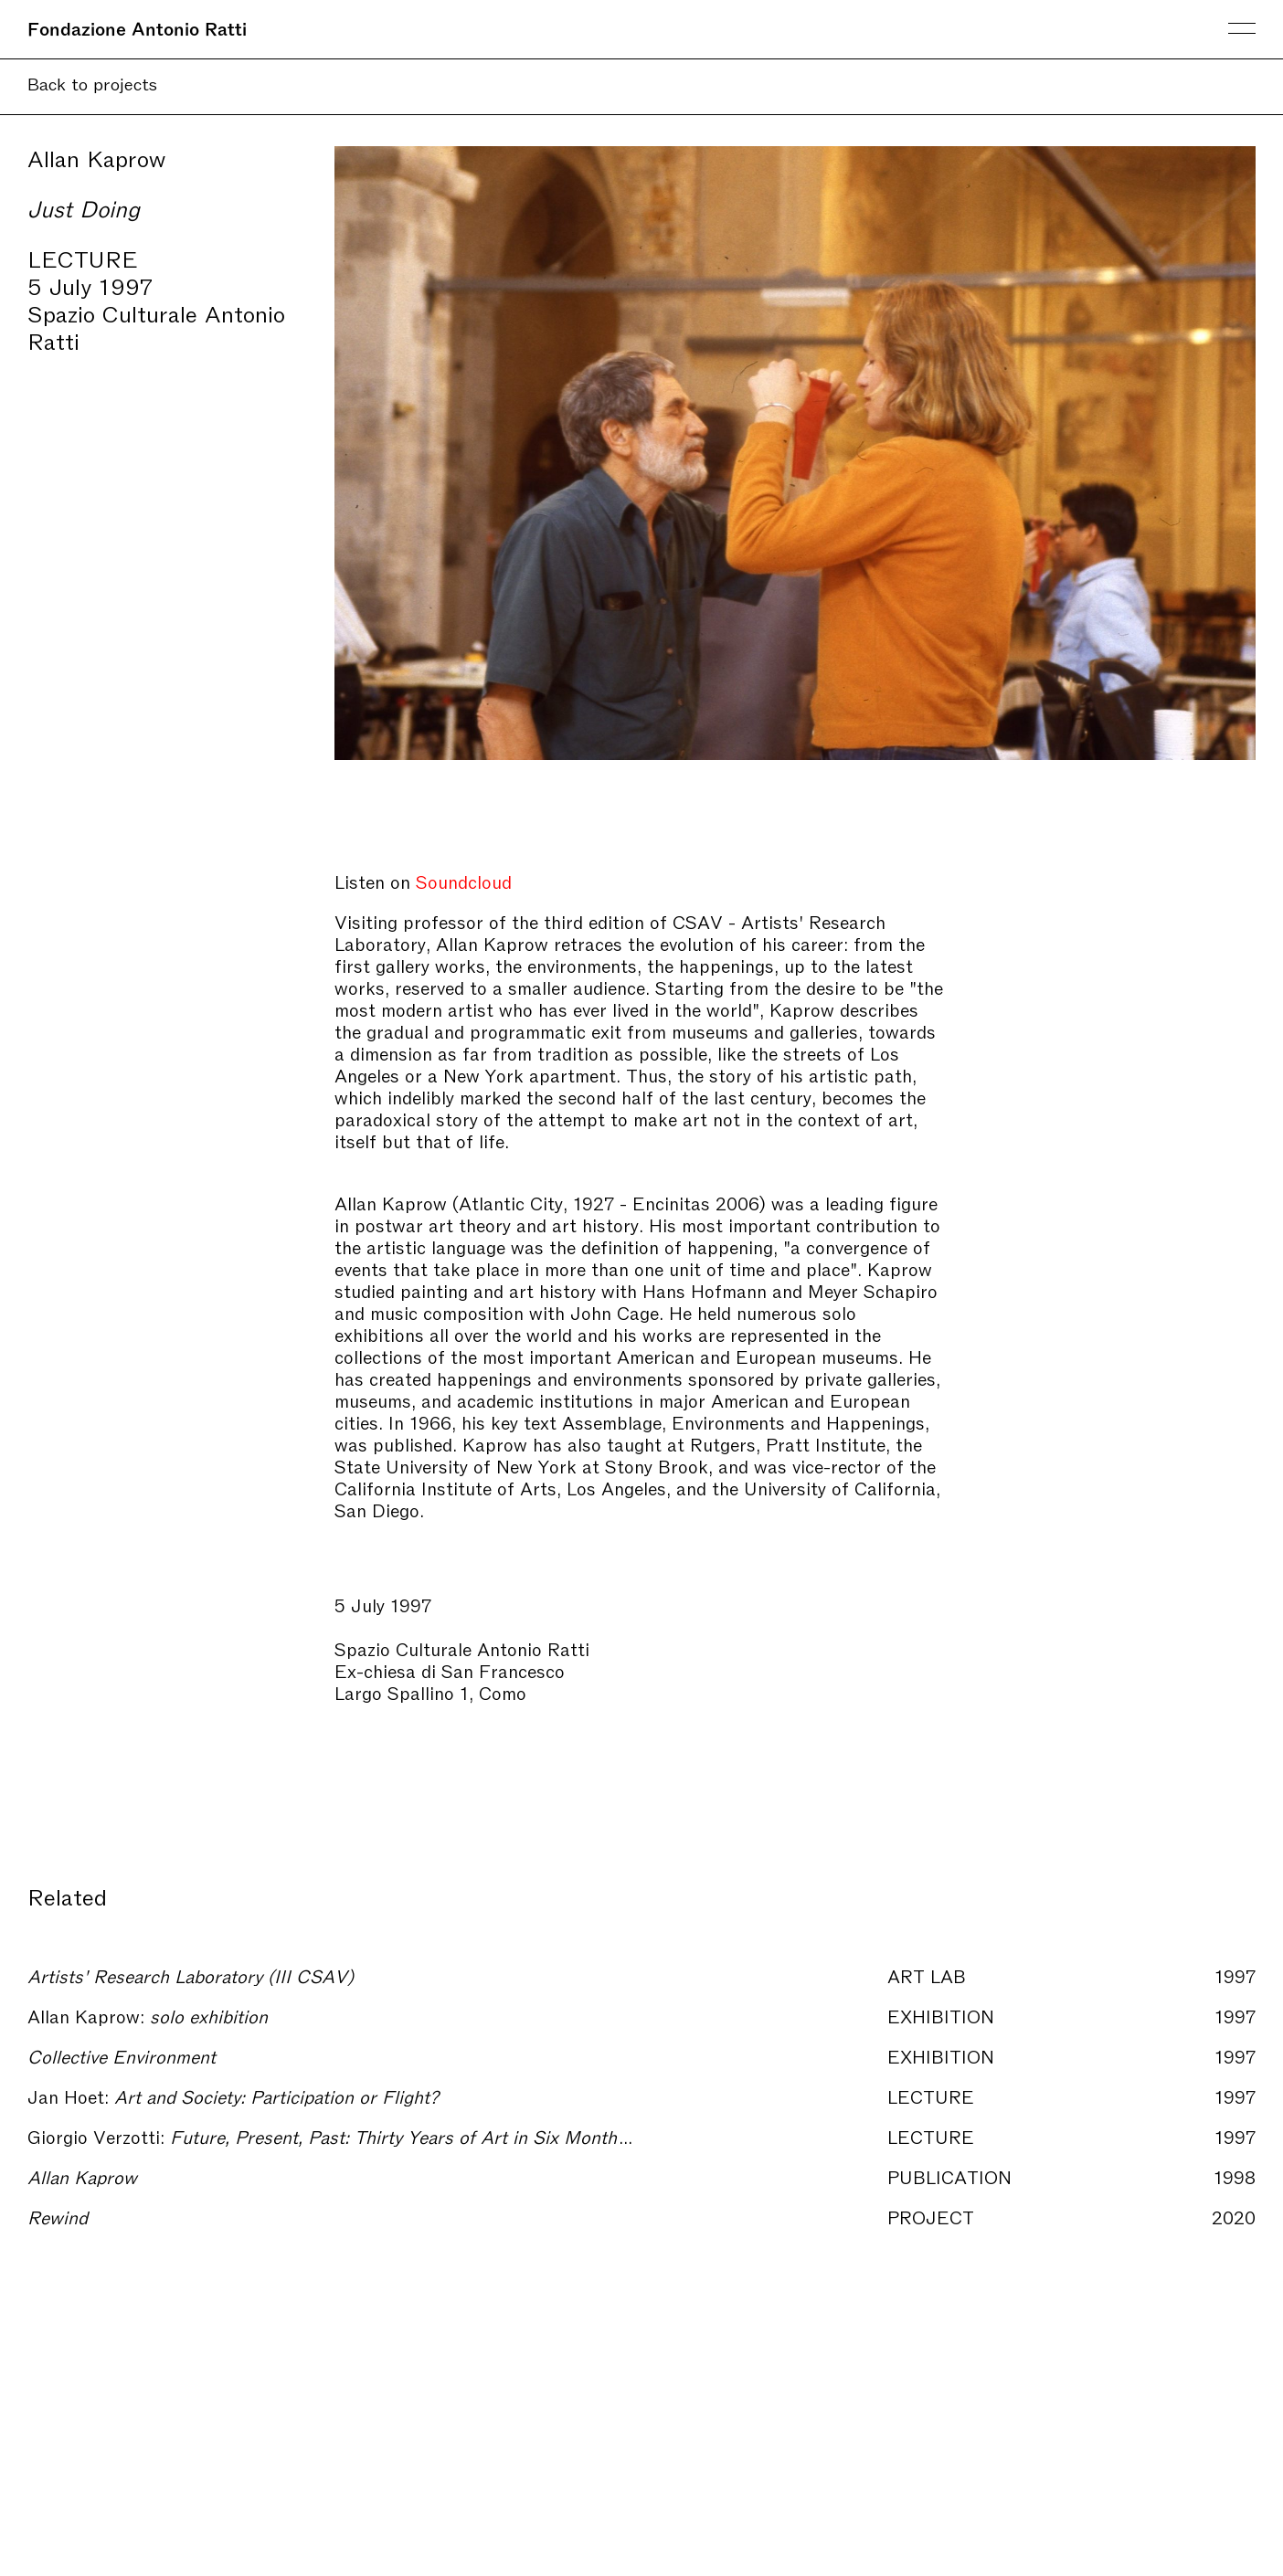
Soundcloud (464, 881)
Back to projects (92, 82)
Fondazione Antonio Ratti (137, 27)
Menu (1242, 28)
